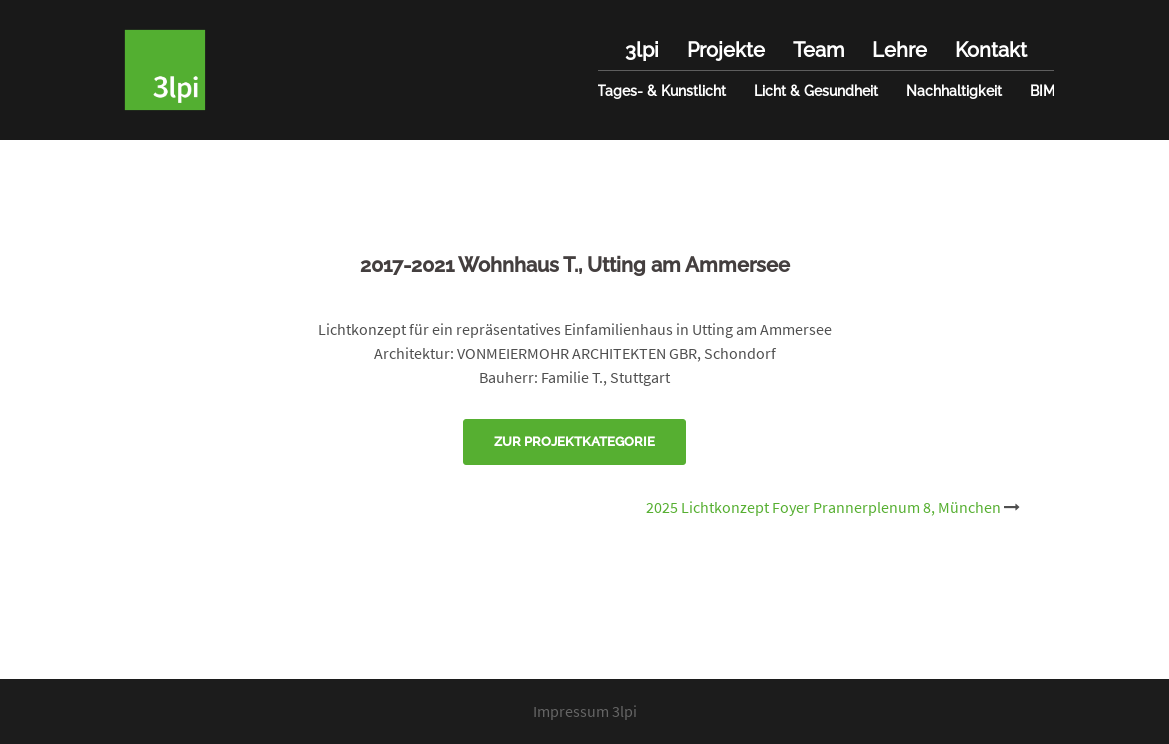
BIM (1042, 91)
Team (818, 50)
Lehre (899, 50)
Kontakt (991, 50)
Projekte (726, 50)
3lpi (642, 50)
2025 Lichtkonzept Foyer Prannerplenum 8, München (823, 507)
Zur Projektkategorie (574, 441)
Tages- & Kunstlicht (661, 91)
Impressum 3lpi (585, 711)
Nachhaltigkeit (954, 91)
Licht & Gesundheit (816, 91)
